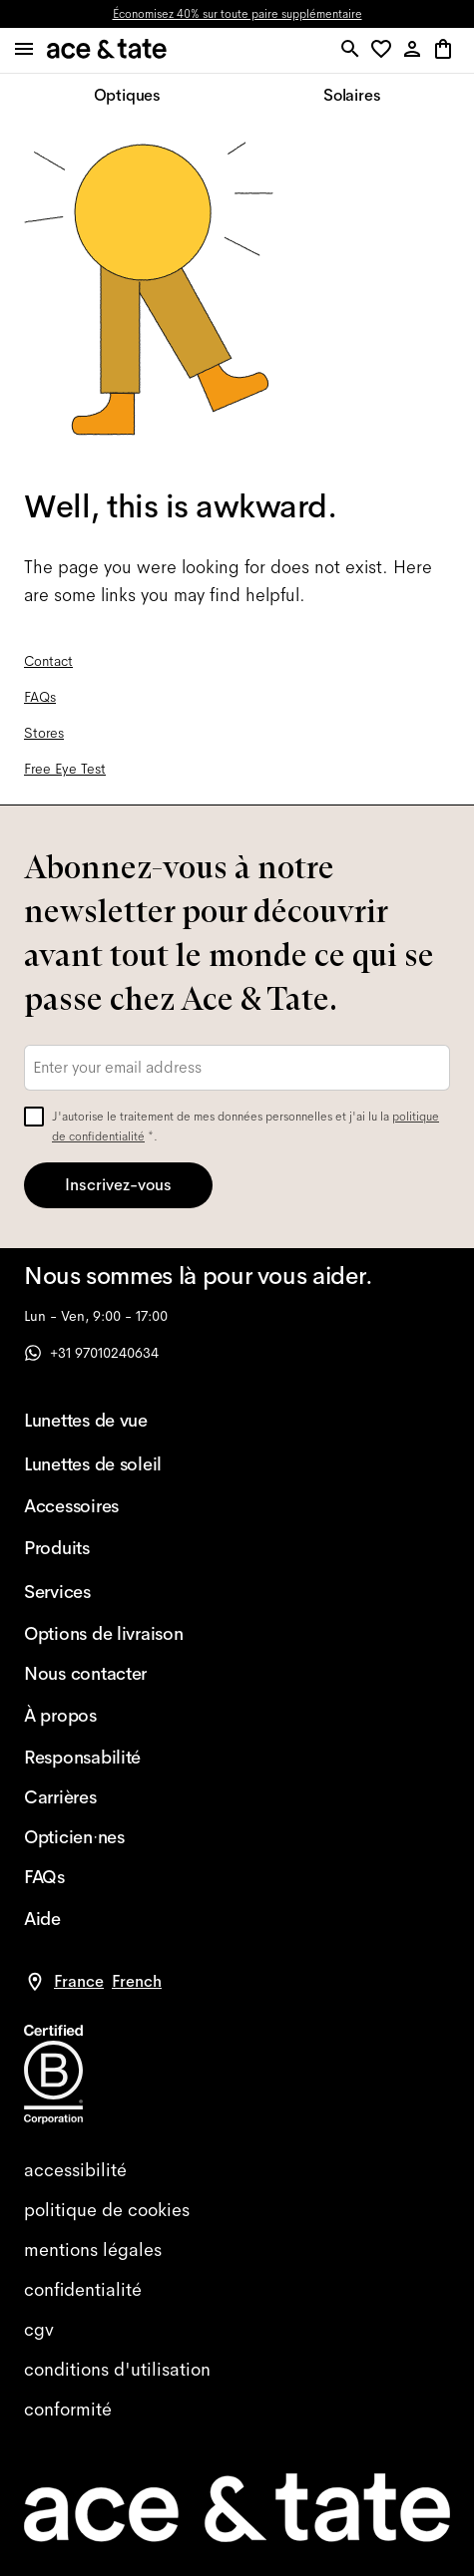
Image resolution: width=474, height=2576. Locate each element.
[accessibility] (237, 2170)
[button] (384, 50)
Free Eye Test (65, 769)
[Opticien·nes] (104, 1837)
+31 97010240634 (91, 1353)
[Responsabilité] (104, 1757)
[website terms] (237, 2370)
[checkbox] (34, 1117)
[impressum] (237, 2250)
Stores (44, 733)
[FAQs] (104, 1877)
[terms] (237, 2330)
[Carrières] (104, 1797)
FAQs (40, 697)
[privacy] (237, 2290)
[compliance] (237, 2409)
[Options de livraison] (104, 1634)
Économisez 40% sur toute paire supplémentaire (237, 14)
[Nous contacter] (104, 1674)
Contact (48, 661)
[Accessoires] (104, 1506)
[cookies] (237, 2210)
